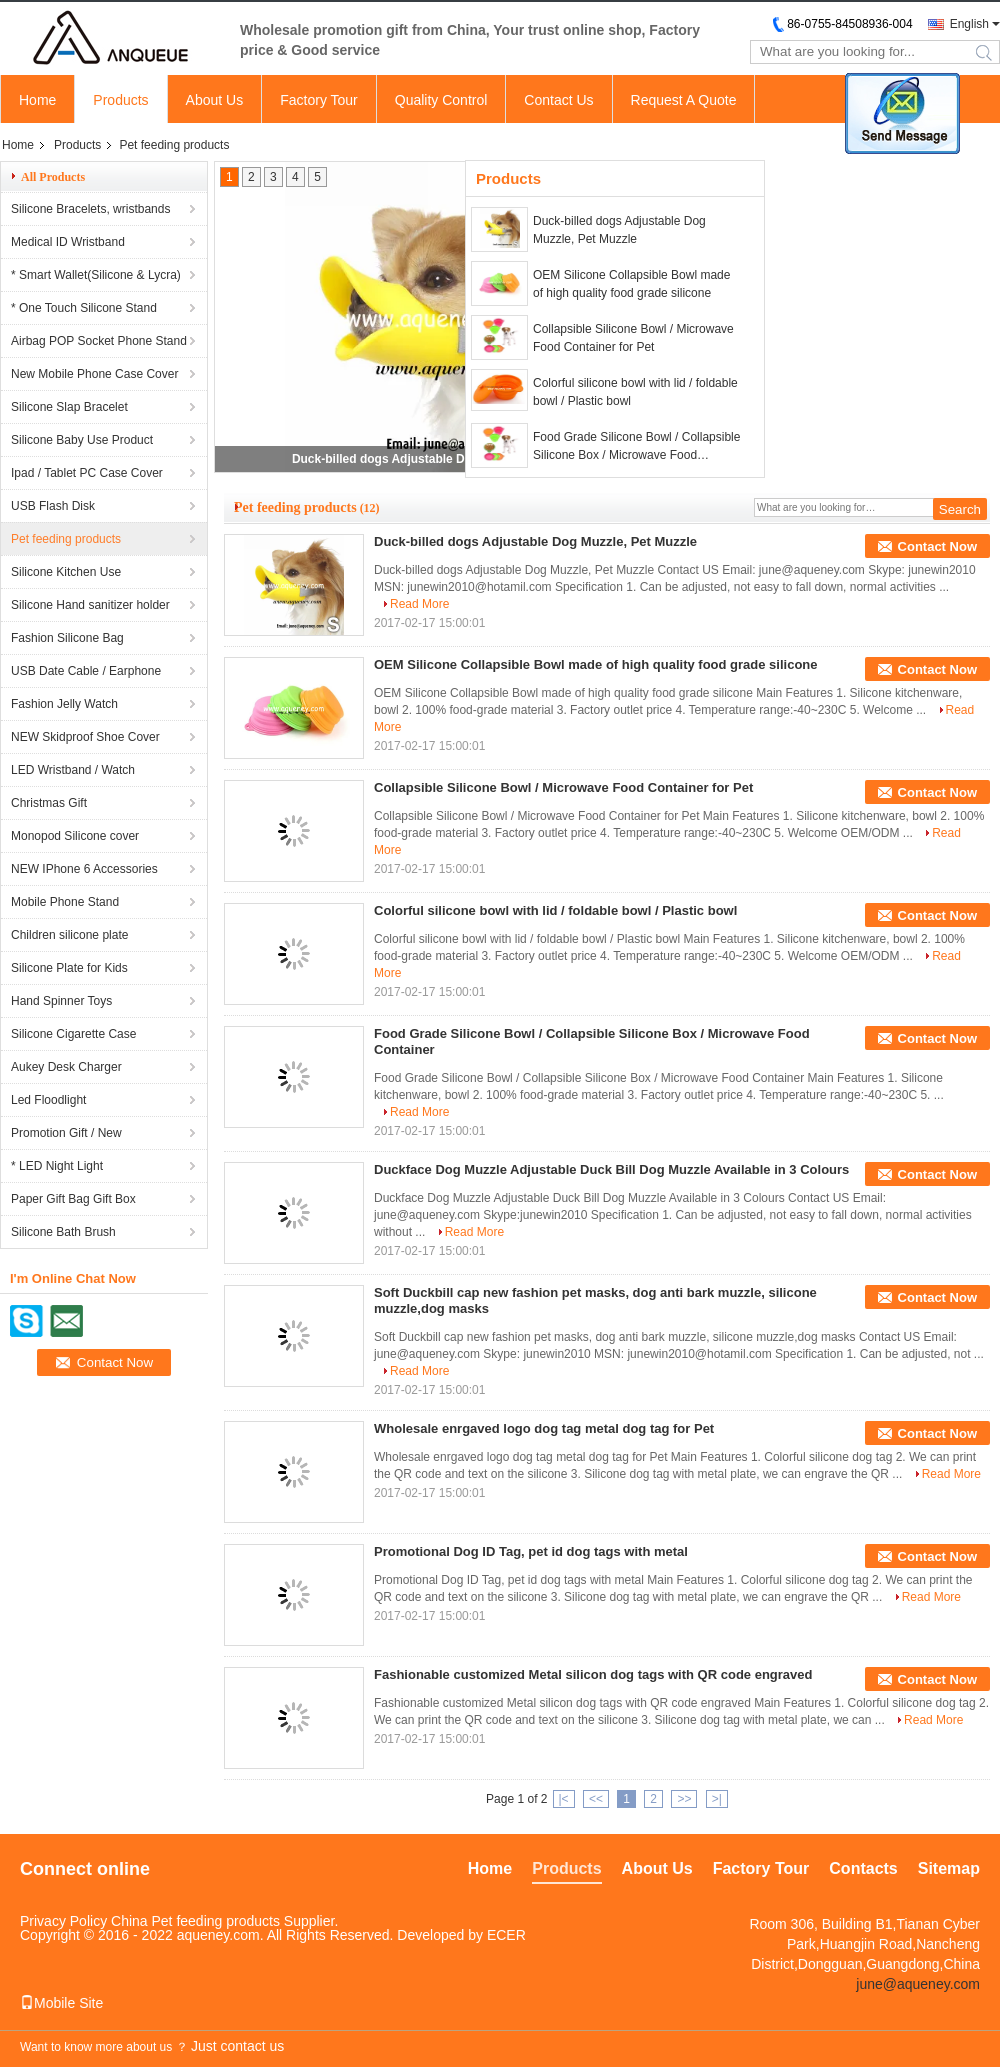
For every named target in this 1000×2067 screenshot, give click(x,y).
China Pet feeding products (195, 1921)
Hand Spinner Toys (61, 1001)
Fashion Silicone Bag (67, 638)
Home (37, 100)
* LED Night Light (57, 1166)
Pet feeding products (66, 539)
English (969, 24)
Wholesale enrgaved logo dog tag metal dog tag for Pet (544, 1428)
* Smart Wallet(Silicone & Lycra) (96, 275)
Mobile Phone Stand (65, 902)
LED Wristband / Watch (73, 770)
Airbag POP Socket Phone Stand (99, 341)
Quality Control (441, 100)
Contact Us (558, 100)
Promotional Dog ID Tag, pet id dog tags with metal (531, 1551)
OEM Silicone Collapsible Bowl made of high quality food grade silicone (631, 284)
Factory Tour (319, 100)
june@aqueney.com (918, 1984)
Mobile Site (61, 2003)
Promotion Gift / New (66, 1133)
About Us (215, 100)
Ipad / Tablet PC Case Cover (87, 473)
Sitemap (949, 1868)
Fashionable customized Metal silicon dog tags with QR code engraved (593, 1674)
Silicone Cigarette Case (73, 1034)
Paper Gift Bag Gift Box (73, 1199)
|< (564, 1799)
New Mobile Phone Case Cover (94, 374)
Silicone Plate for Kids (69, 968)
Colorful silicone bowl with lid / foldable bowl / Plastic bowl (635, 392)
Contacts (863, 1868)
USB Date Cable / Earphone (86, 671)
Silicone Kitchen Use (66, 572)
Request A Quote (684, 100)
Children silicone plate (69, 935)
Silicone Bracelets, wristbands (90, 209)
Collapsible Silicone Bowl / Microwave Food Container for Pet (633, 338)
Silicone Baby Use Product (82, 440)
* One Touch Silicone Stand (84, 308)
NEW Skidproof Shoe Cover (85, 737)
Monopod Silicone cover (75, 836)
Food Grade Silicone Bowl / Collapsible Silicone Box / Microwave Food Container (636, 447)
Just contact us (237, 2046)
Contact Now (937, 546)
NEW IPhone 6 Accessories (84, 869)
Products (120, 100)
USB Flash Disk (53, 506)
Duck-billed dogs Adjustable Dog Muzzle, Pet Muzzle (441, 459)
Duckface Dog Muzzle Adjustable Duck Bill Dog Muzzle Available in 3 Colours (611, 1169)
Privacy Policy (63, 1921)
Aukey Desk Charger (66, 1067)
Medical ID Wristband (68, 242)
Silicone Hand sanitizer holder (90, 605)
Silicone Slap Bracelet (69, 407)
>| (717, 1799)
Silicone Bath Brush (63, 1232)
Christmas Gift (49, 803)
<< (596, 1799)
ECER (506, 1935)
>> (684, 1799)
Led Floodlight (48, 1100)
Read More (419, 604)
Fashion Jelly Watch (64, 704)
